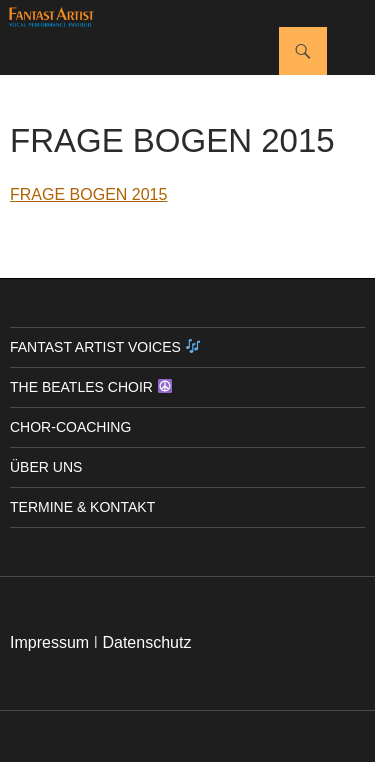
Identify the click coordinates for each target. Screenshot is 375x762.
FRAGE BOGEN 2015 (88, 194)
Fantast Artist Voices (105, 347)
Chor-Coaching (70, 427)
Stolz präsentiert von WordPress (110, 736)
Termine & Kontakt (82, 507)
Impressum (49, 642)
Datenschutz (146, 642)
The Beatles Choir (91, 387)
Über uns (46, 467)
